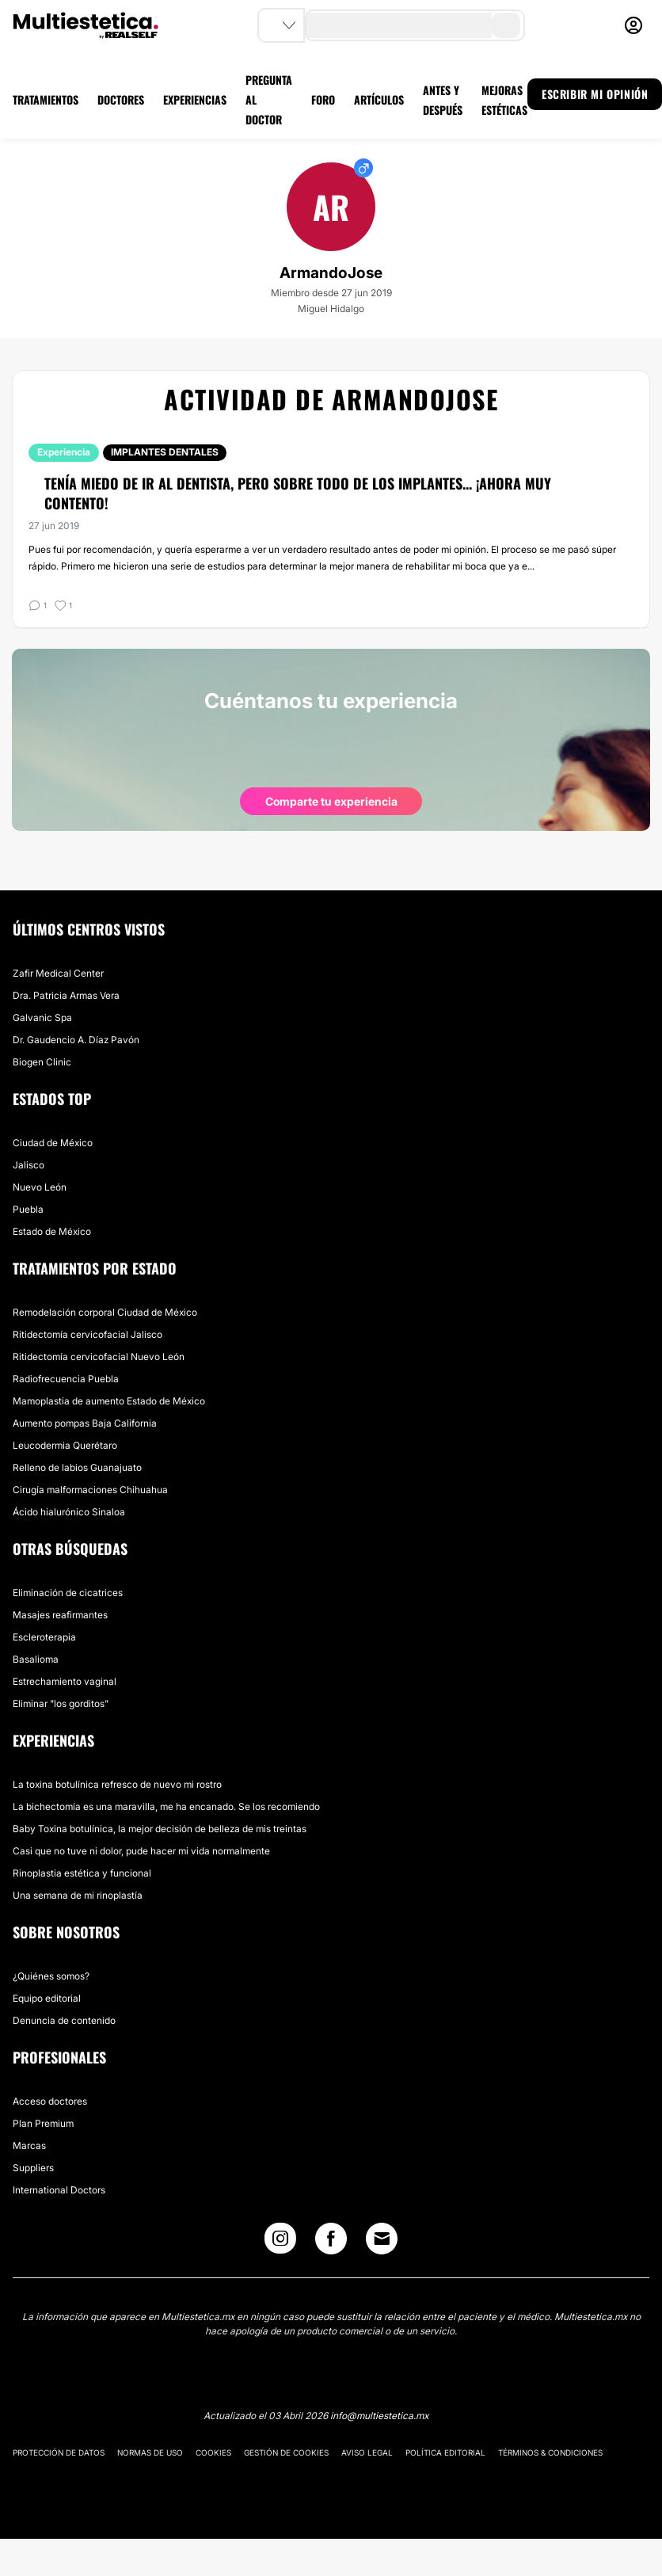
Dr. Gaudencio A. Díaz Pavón (76, 1040)
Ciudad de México (53, 1143)
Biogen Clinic (42, 1062)
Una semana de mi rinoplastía (78, 1895)
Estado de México (52, 1231)
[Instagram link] (280, 2242)
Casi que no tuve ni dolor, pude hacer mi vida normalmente (141, 1851)
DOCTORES (120, 99)
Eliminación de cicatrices (68, 1593)
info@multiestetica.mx (379, 2416)
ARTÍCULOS (379, 99)
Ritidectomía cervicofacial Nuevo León (99, 1356)
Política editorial (445, 2452)
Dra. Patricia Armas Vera (66, 995)
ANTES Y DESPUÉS (442, 100)
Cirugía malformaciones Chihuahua (90, 1490)
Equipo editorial (47, 1998)
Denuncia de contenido (64, 2020)
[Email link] (382, 2238)
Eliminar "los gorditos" (60, 1703)
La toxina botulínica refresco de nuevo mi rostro (117, 1784)
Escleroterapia (44, 1637)
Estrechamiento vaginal (64, 1681)
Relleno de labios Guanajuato (77, 1467)
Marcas (29, 2145)
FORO (323, 99)
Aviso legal (367, 2452)
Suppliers (33, 2168)
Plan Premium (43, 2123)
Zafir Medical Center (58, 973)
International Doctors (59, 2190)
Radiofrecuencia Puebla (66, 1379)
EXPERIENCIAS (194, 99)
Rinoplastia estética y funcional (82, 1873)
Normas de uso (150, 2452)
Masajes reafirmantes (60, 1615)
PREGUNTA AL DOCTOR (268, 99)
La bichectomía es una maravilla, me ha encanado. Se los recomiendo (166, 1806)
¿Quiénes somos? (51, 1976)
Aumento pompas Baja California (85, 1423)
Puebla (28, 1209)
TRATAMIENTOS (45, 99)
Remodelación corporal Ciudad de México (105, 1312)
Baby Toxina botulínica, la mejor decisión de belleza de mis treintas (159, 1829)
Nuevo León (40, 1187)
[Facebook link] (331, 2242)
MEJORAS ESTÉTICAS (504, 100)
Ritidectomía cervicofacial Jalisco (87, 1334)
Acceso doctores (50, 2101)
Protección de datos (59, 2452)
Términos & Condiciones (550, 2452)
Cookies (213, 2452)
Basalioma (36, 1659)
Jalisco (28, 1165)
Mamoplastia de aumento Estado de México (109, 1401)
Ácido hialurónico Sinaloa (69, 1512)
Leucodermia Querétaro (65, 1445)
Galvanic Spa (42, 1017)
